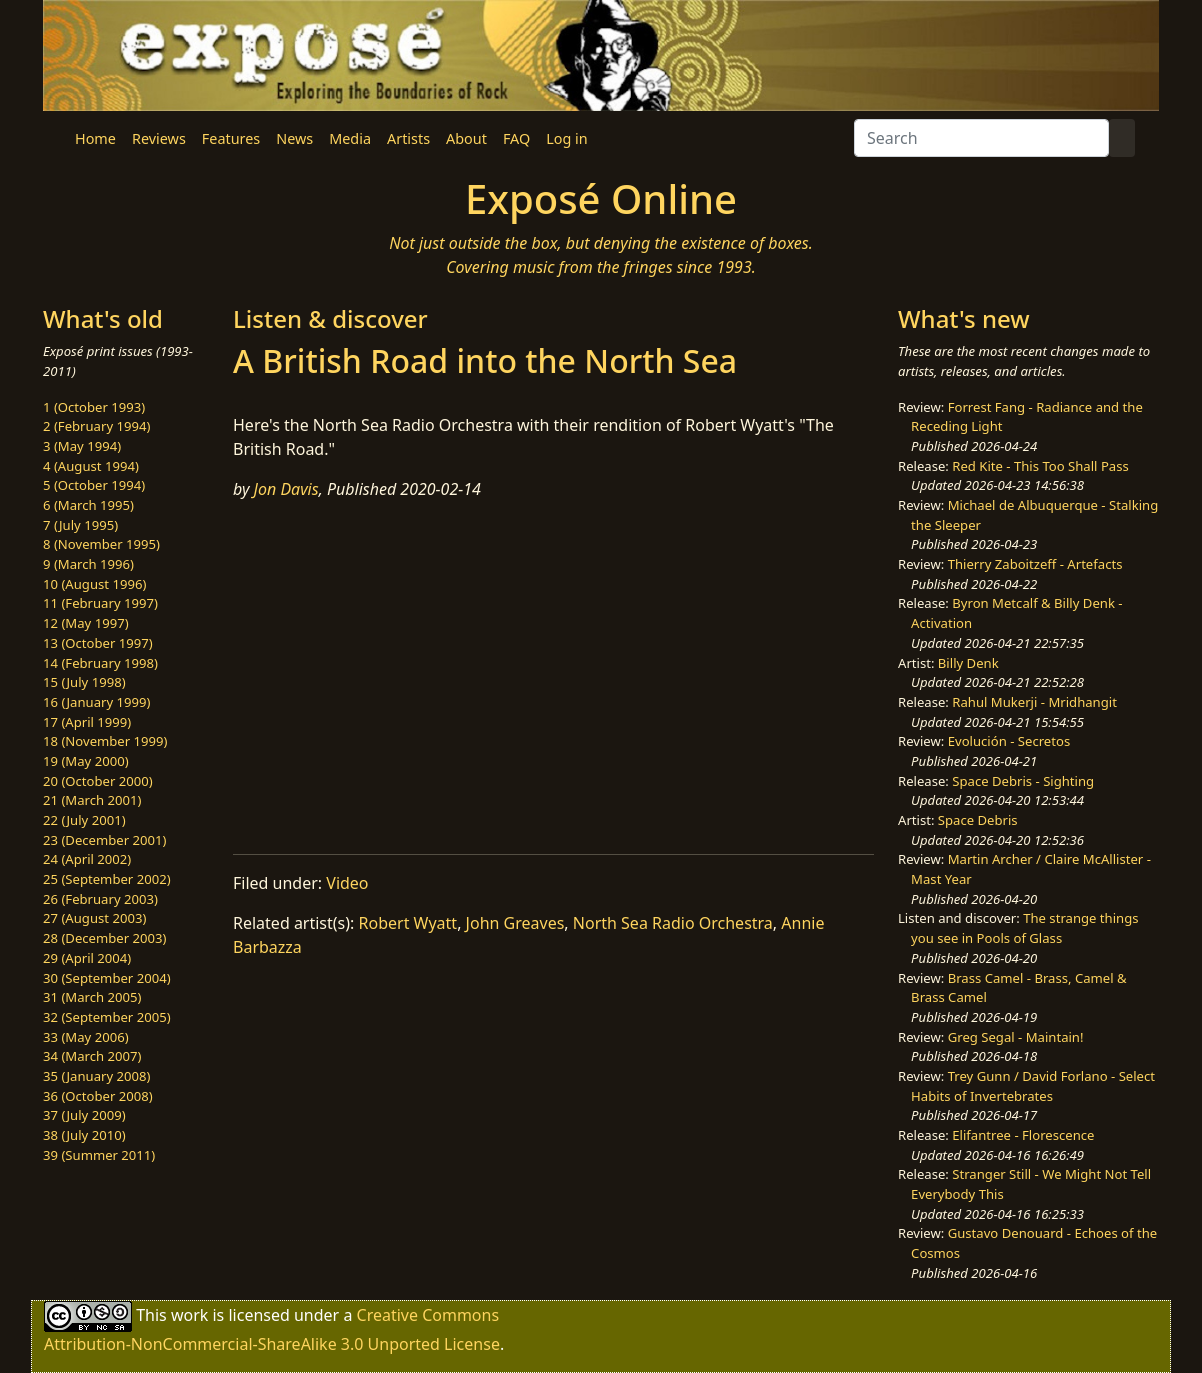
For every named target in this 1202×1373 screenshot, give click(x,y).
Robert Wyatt (408, 923)
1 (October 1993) (94, 407)
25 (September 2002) (107, 879)
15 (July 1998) (84, 682)
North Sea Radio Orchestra (673, 923)
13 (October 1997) (98, 643)
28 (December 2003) (104, 938)
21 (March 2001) (92, 800)
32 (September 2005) (107, 1017)
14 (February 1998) (100, 663)
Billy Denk (968, 663)
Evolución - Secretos (1009, 741)
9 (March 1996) (88, 564)
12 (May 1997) (86, 623)
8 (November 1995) (101, 544)
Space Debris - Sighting (1023, 781)
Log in (566, 138)
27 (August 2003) (94, 918)
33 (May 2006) (86, 1037)
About (466, 138)
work (189, 1314)
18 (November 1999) (105, 741)
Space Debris (978, 820)
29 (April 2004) (87, 958)
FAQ (516, 138)
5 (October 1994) (94, 485)
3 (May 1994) (82, 446)
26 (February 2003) (100, 899)
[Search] (981, 138)
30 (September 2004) (107, 978)
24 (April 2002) (87, 859)
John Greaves (515, 923)
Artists (408, 138)
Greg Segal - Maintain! (1016, 1037)
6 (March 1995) (88, 505)
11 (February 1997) (100, 603)
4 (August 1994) (91, 466)
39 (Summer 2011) (99, 1155)
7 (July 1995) (80, 525)
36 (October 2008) (98, 1096)
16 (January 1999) (96, 702)
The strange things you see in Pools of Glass (1024, 928)
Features (231, 138)
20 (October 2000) (98, 781)
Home (95, 138)
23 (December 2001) (104, 840)
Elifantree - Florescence (1023, 1135)
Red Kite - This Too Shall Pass (1040, 466)
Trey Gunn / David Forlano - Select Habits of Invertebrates (1033, 1086)
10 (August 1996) (94, 584)
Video (347, 883)
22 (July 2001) (84, 820)
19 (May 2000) (86, 761)
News (294, 138)
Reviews (159, 138)
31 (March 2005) (92, 997)
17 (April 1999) (87, 722)
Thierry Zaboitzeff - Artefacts (1035, 564)
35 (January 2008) (96, 1076)
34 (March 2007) (92, 1056)
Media (350, 138)
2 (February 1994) (96, 426)
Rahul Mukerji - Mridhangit (1034, 702)
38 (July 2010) (84, 1135)
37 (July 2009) (84, 1115)
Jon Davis (286, 489)
